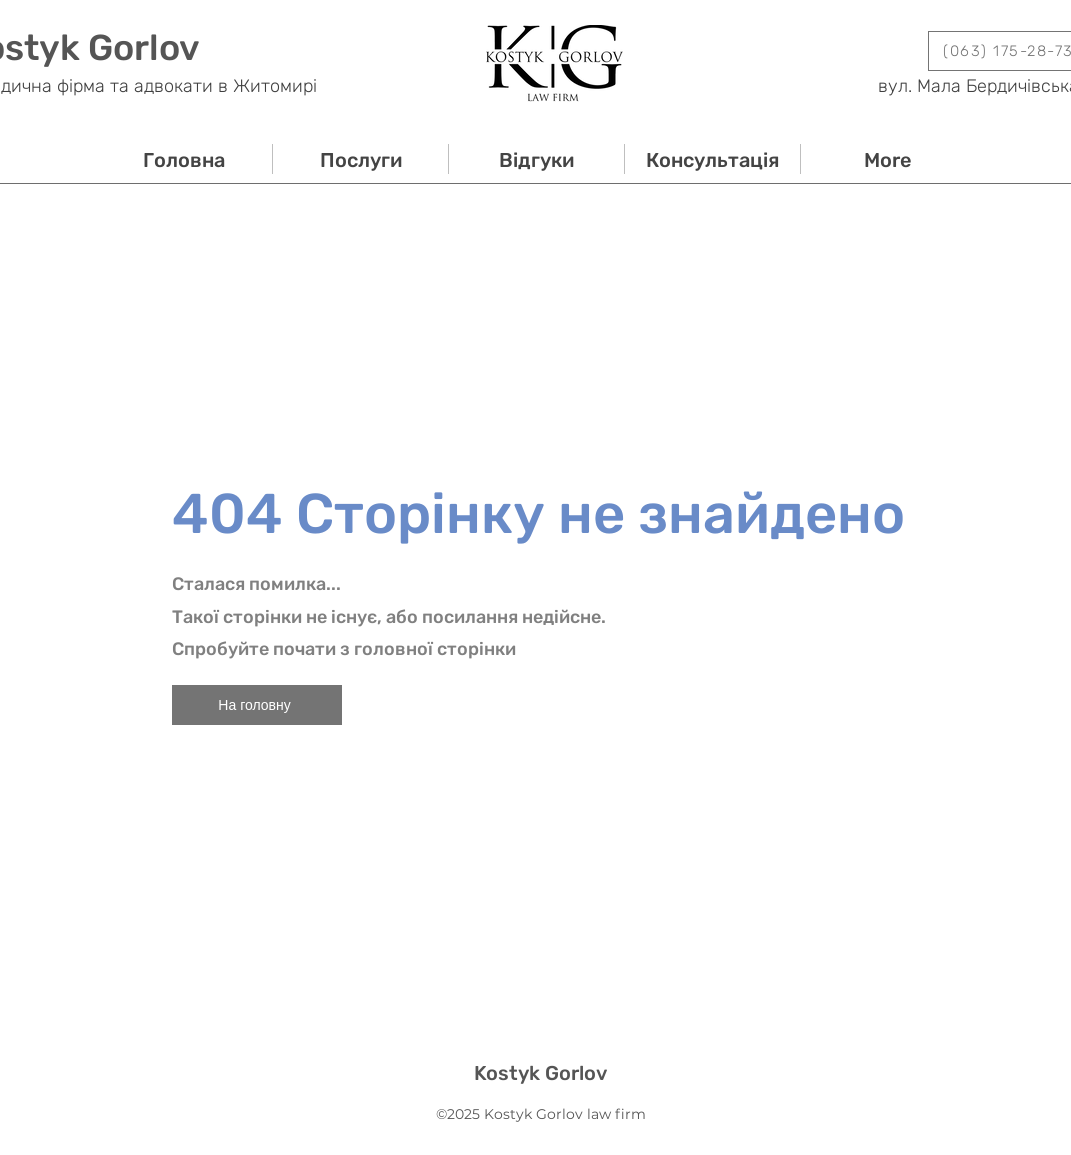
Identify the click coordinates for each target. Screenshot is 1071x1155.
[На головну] (257, 705)
